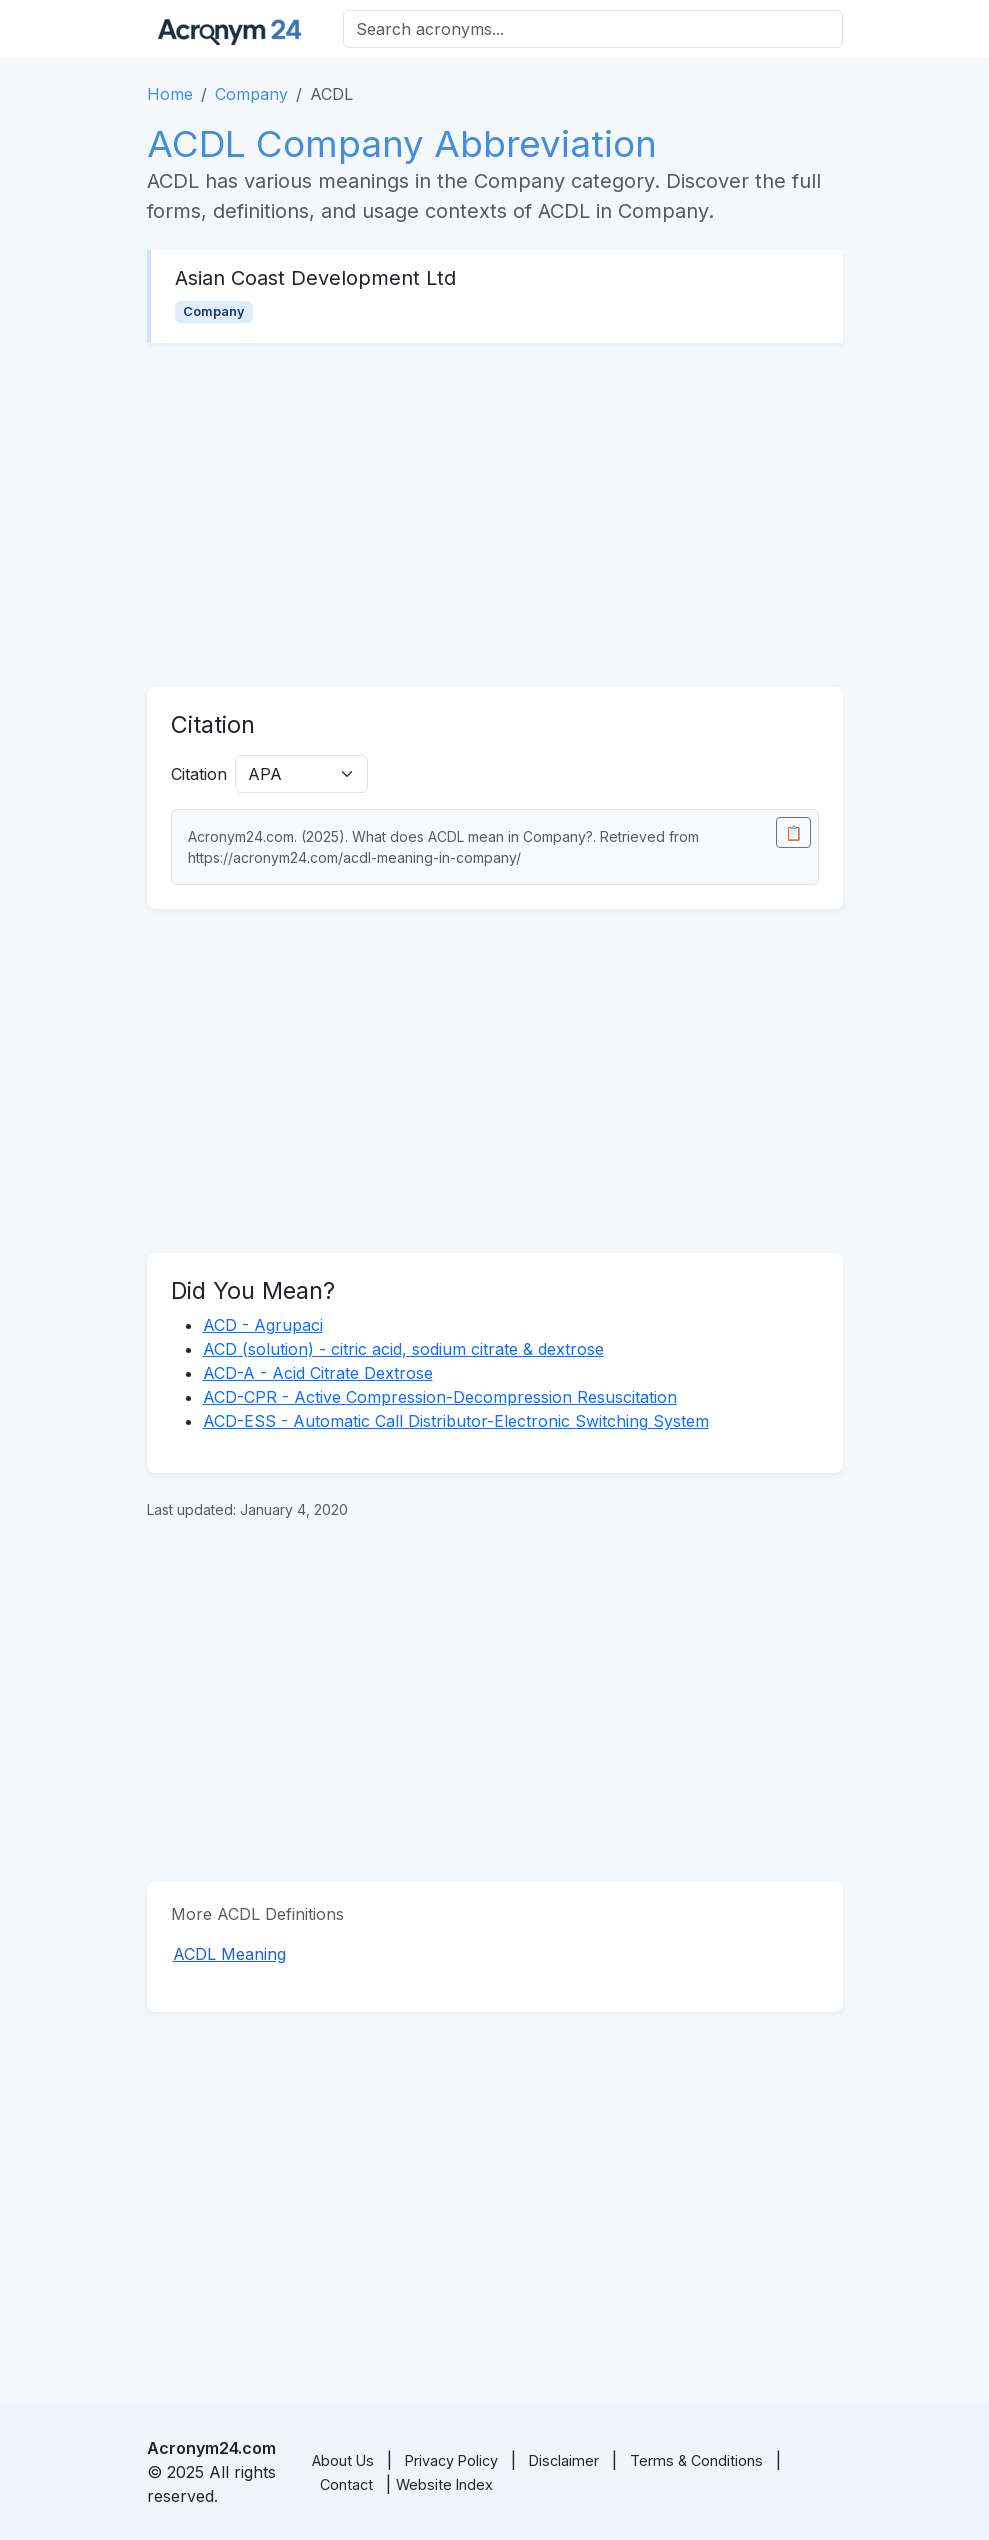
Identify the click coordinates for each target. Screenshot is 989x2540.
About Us (343, 2460)
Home (170, 94)
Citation (199, 774)
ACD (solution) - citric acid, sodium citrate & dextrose (403, 1349)
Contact (346, 2484)
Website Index (444, 2484)
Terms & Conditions (696, 2460)
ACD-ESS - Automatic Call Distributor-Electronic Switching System (456, 1421)
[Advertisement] (495, 515)
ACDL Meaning (229, 1954)
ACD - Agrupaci (263, 1325)
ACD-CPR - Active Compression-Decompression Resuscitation (440, 1397)
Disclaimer (564, 2460)
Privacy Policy (451, 2460)
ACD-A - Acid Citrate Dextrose (318, 1373)
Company (251, 94)
